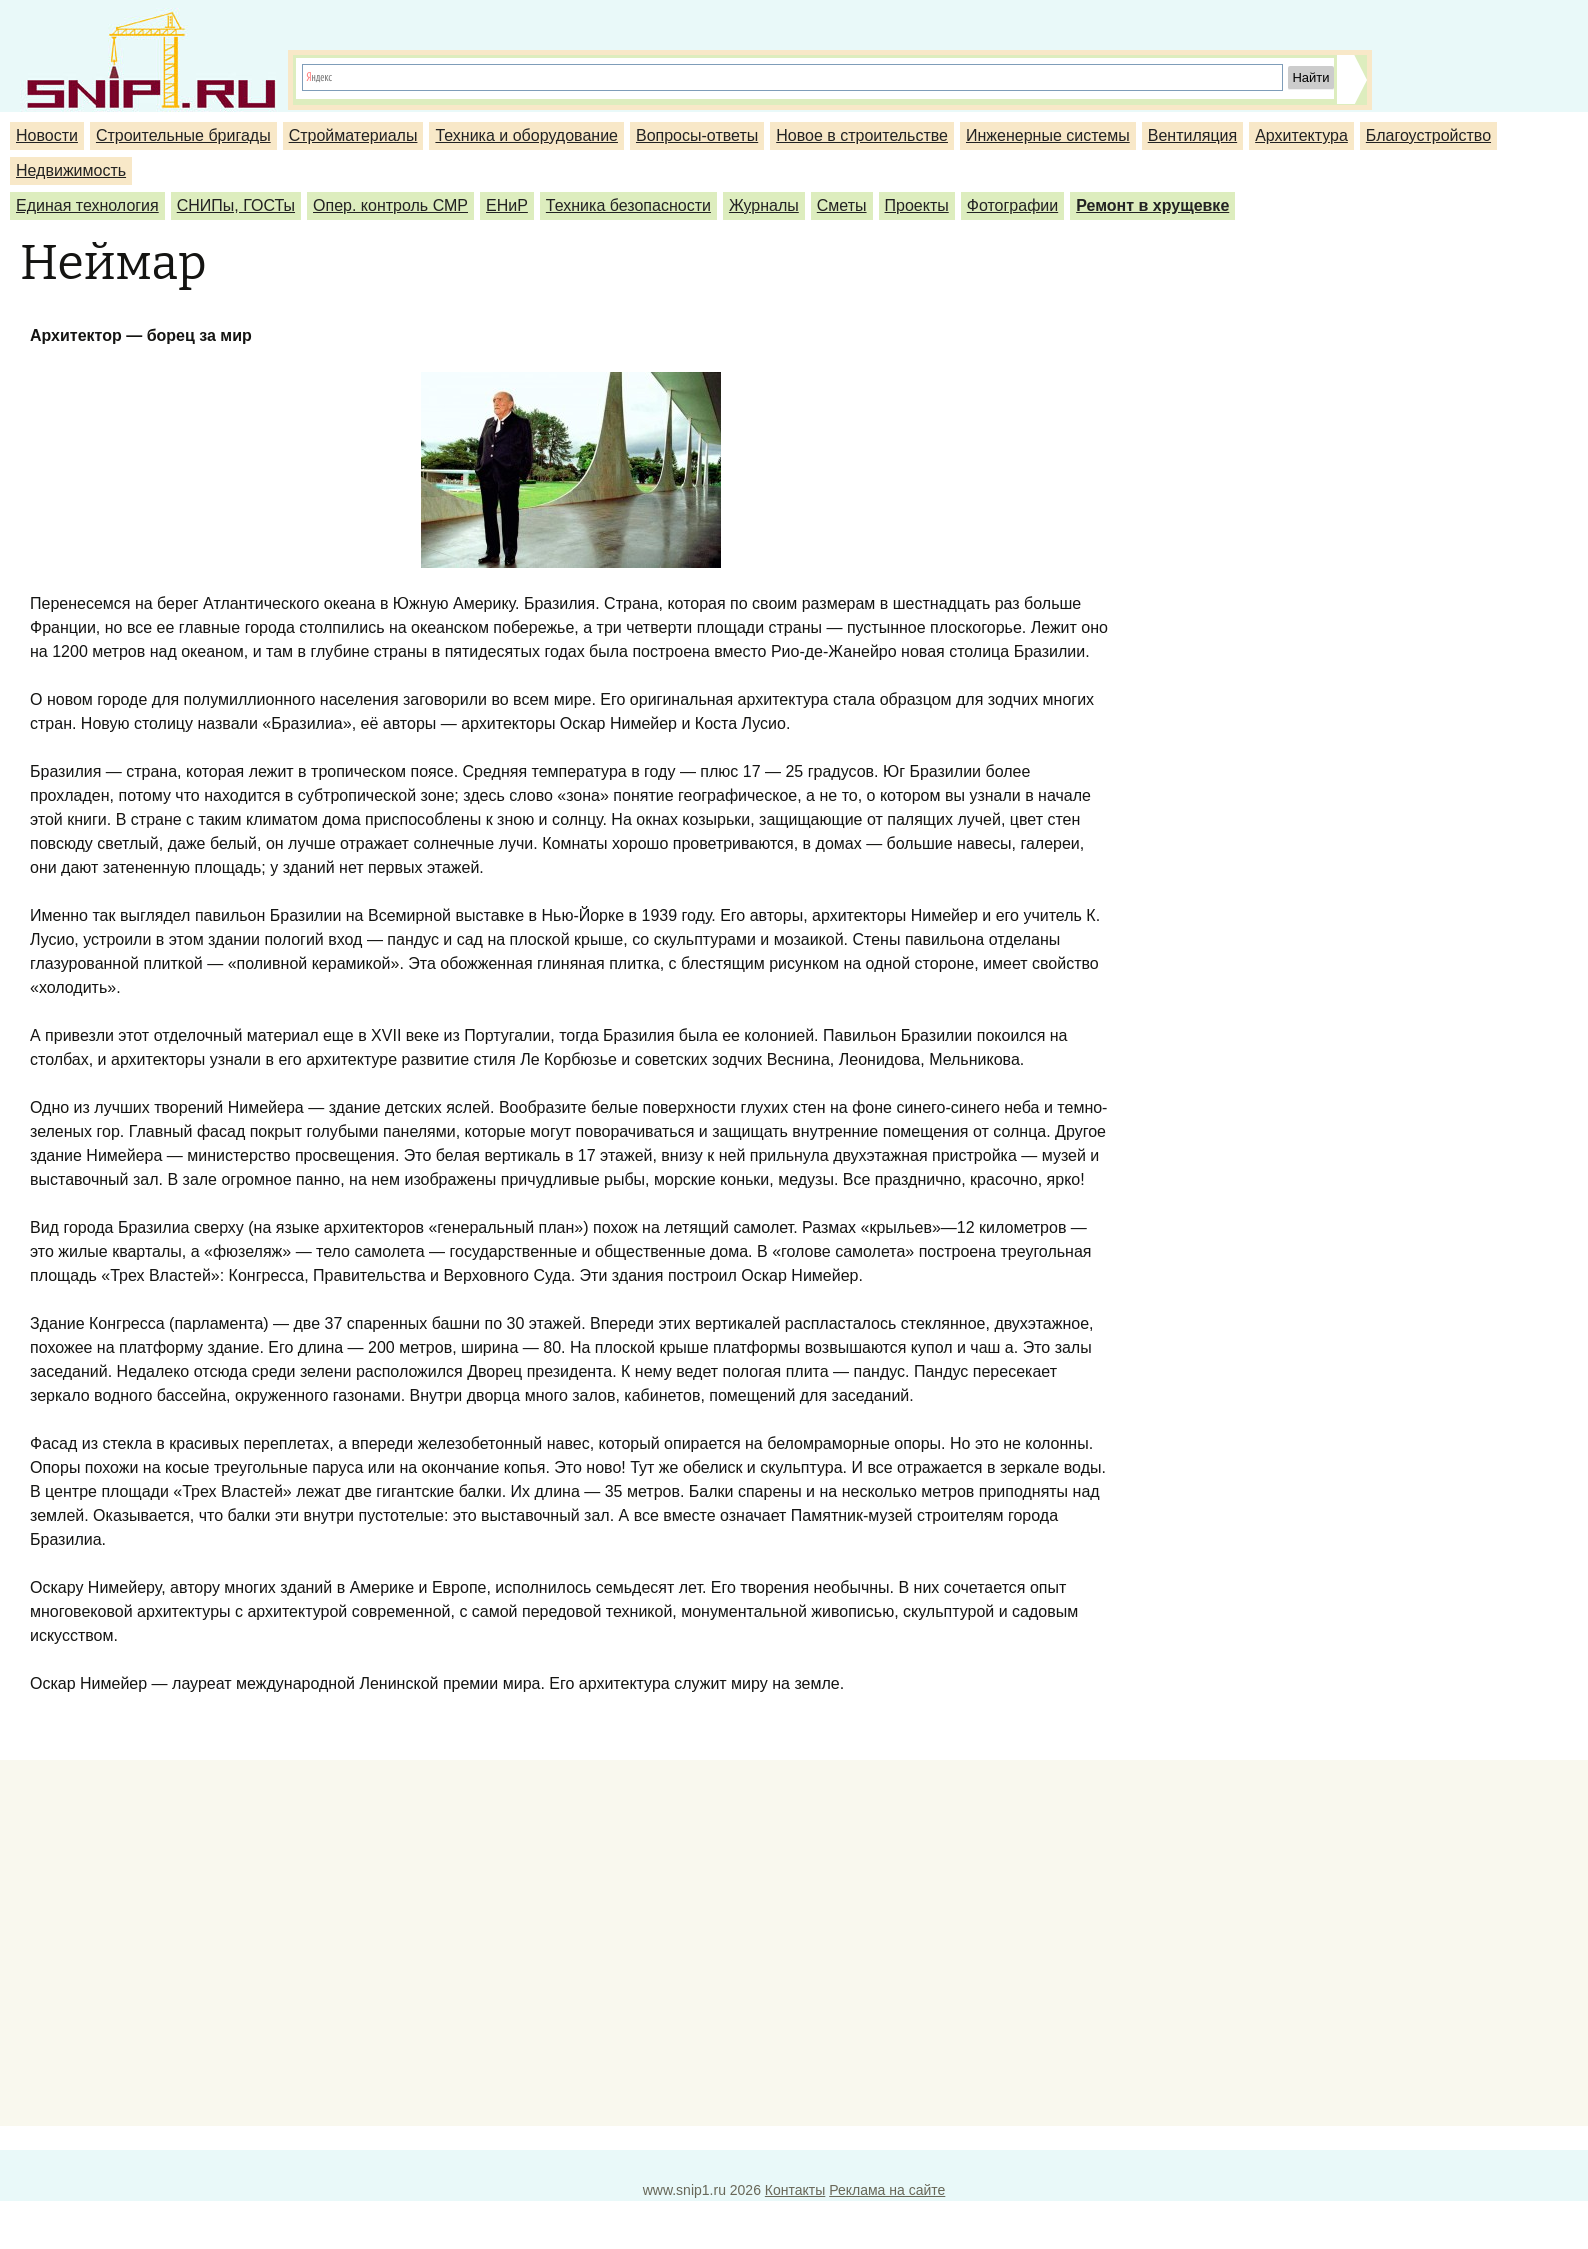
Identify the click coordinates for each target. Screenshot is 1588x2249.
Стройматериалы (353, 135)
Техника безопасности (628, 205)
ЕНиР (507, 205)
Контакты (795, 2190)
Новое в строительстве (862, 135)
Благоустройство (1428, 135)
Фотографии (1012, 205)
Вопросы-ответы (697, 135)
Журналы (764, 205)
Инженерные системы (1048, 135)
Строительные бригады (183, 135)
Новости (47, 135)
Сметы (842, 205)
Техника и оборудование (526, 135)
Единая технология (87, 205)
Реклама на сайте (887, 2190)
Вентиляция (1192, 135)
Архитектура (1301, 135)
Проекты (917, 205)
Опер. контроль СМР (390, 205)
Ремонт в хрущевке (1152, 205)
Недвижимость (71, 170)
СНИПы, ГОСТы (236, 205)
